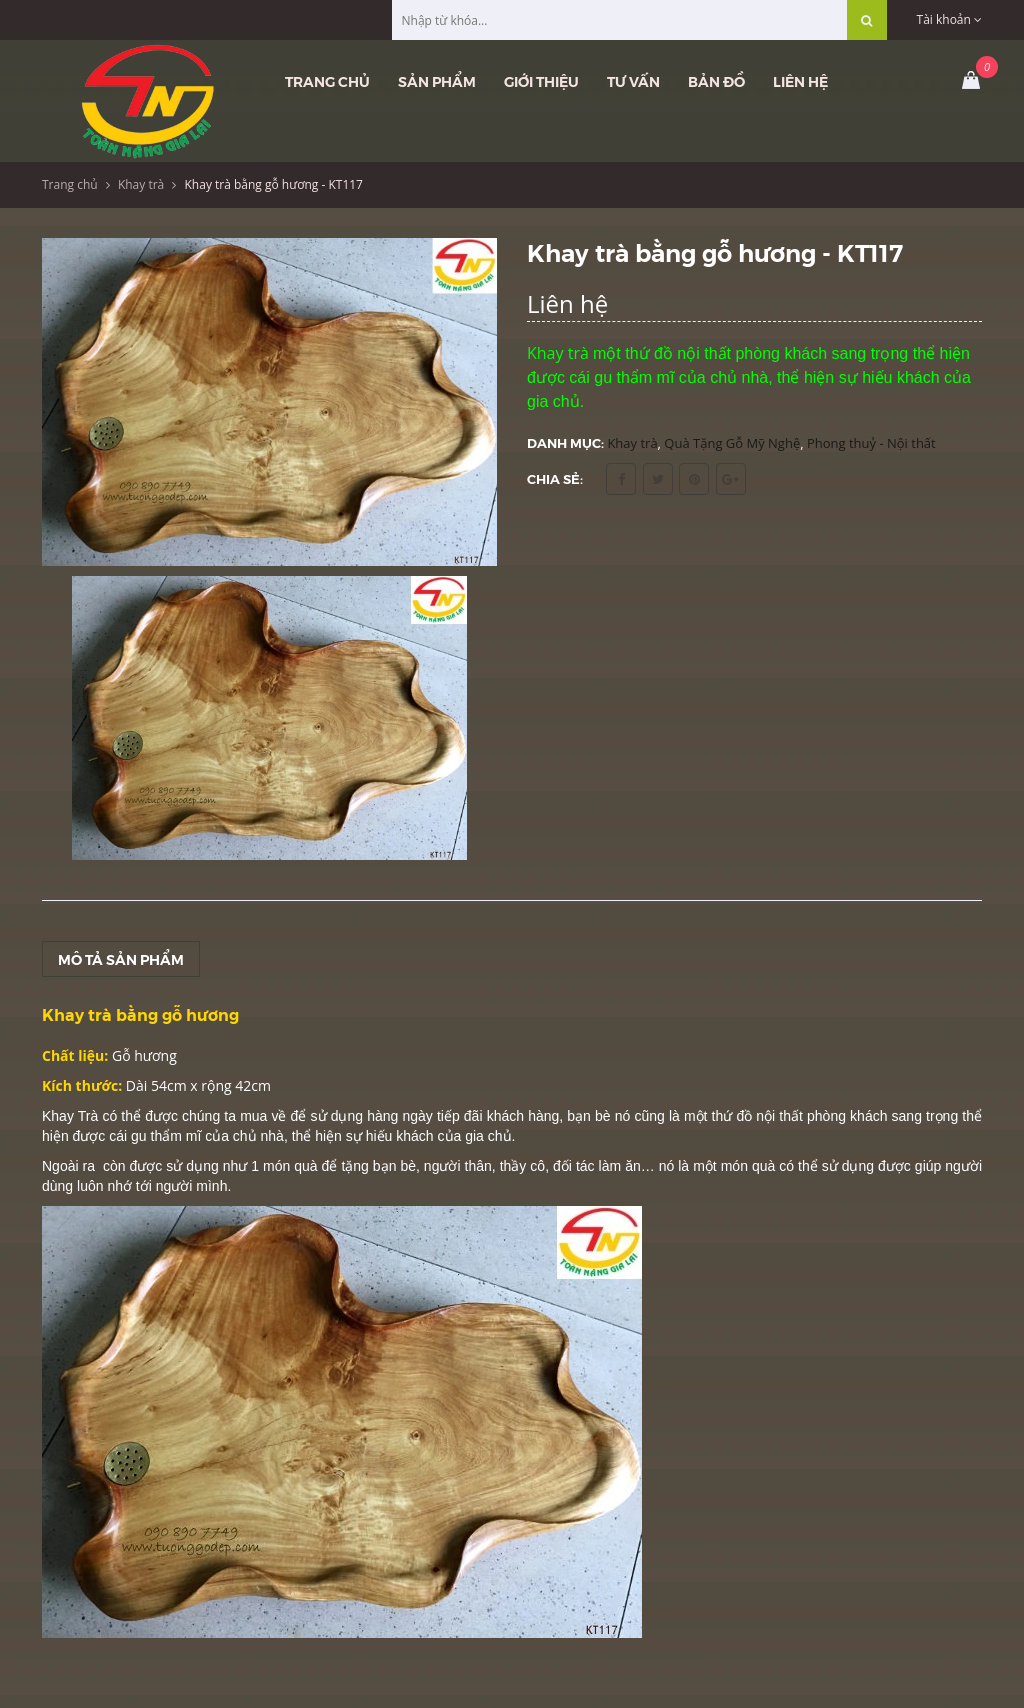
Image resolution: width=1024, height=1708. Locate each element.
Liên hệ (800, 81)
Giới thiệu (541, 81)
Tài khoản (949, 19)
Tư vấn (633, 81)
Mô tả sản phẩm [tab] (121, 959)
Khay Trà (70, 1116)
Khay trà (141, 184)
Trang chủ (327, 81)
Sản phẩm (437, 81)
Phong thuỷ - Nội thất (871, 443)
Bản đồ (716, 81)
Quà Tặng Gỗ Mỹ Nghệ (732, 443)
